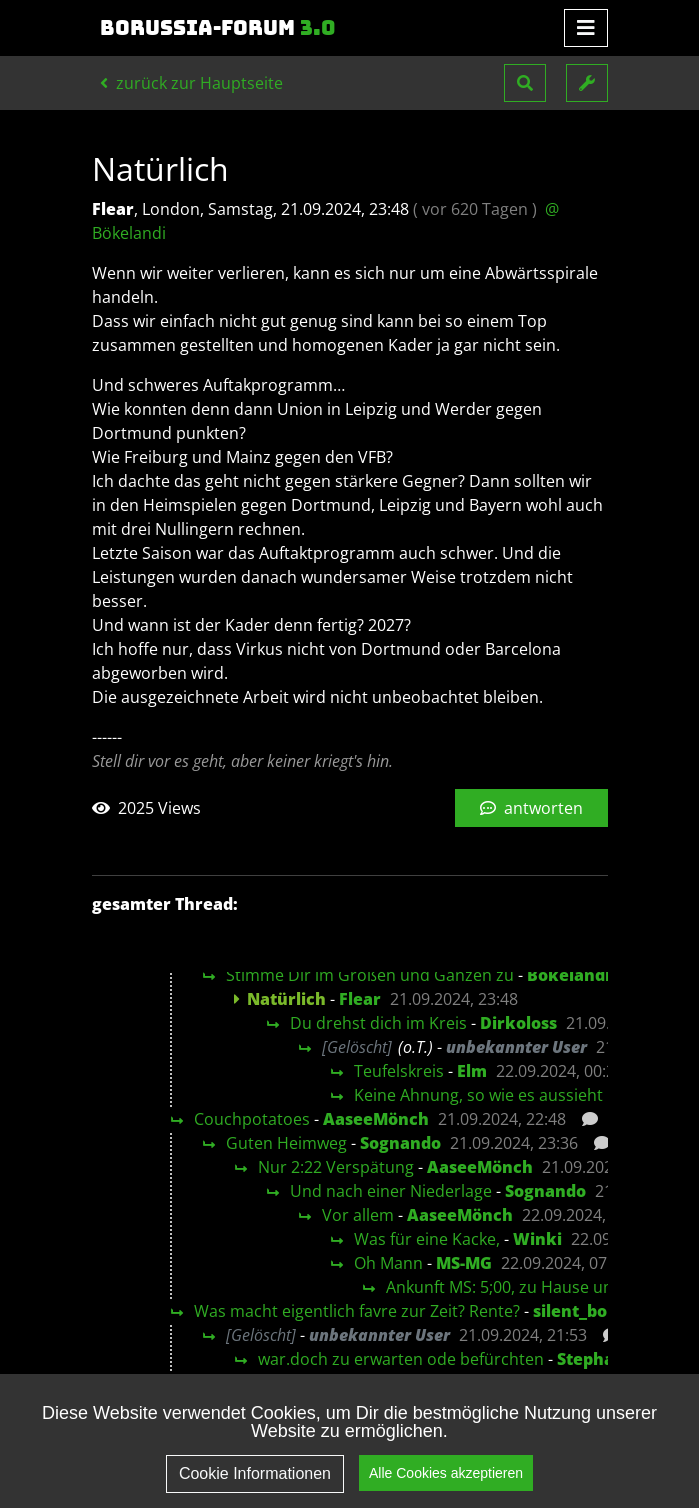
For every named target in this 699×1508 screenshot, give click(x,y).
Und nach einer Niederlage (391, 1191)
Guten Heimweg (286, 1143)
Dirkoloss (518, 1023)
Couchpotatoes (252, 1119)
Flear (360, 999)
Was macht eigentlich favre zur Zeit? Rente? (357, 1311)
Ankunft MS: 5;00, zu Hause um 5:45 (519, 1287)
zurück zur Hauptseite (191, 83)
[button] (525, 83)
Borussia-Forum (218, 28)
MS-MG (464, 1263)
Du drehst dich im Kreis (378, 1023)
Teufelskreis (399, 1071)
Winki (537, 1239)
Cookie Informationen (255, 1487)
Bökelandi (568, 975)
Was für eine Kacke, (427, 1239)
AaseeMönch (376, 1119)
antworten (531, 808)
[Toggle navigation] (586, 28)
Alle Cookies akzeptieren (446, 1486)
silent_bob (575, 1311)
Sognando (400, 1143)
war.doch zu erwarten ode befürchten (401, 1359)
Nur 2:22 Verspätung (336, 1167)
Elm (472, 1071)
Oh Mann (388, 1263)
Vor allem (358, 1215)
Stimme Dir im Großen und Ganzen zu (370, 975)
